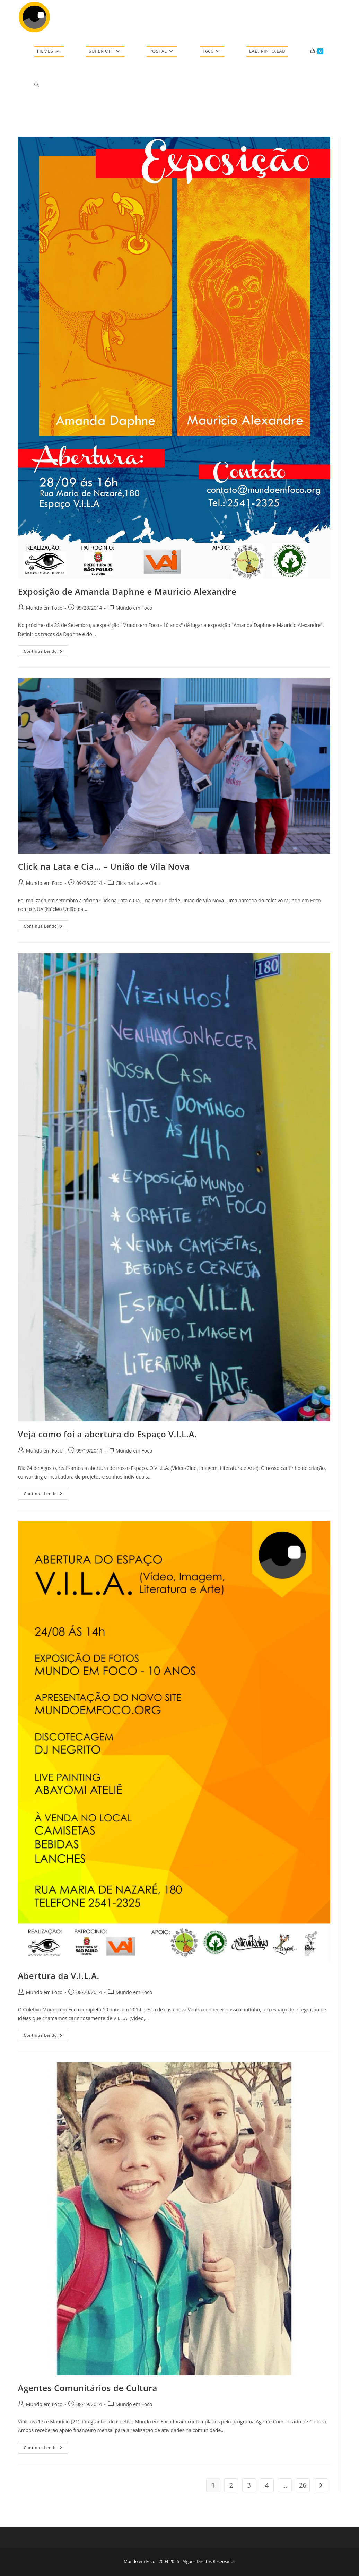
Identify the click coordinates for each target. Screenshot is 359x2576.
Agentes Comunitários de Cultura (87, 2388)
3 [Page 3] (249, 2485)
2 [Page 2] (231, 2485)
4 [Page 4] (267, 2485)
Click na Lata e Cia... (138, 883)
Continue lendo (46, 652)
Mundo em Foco (44, 607)
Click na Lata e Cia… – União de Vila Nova (104, 866)
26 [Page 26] (302, 2485)
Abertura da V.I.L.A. (58, 1975)
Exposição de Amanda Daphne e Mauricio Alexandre (127, 591)
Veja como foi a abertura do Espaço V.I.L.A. (107, 1434)
